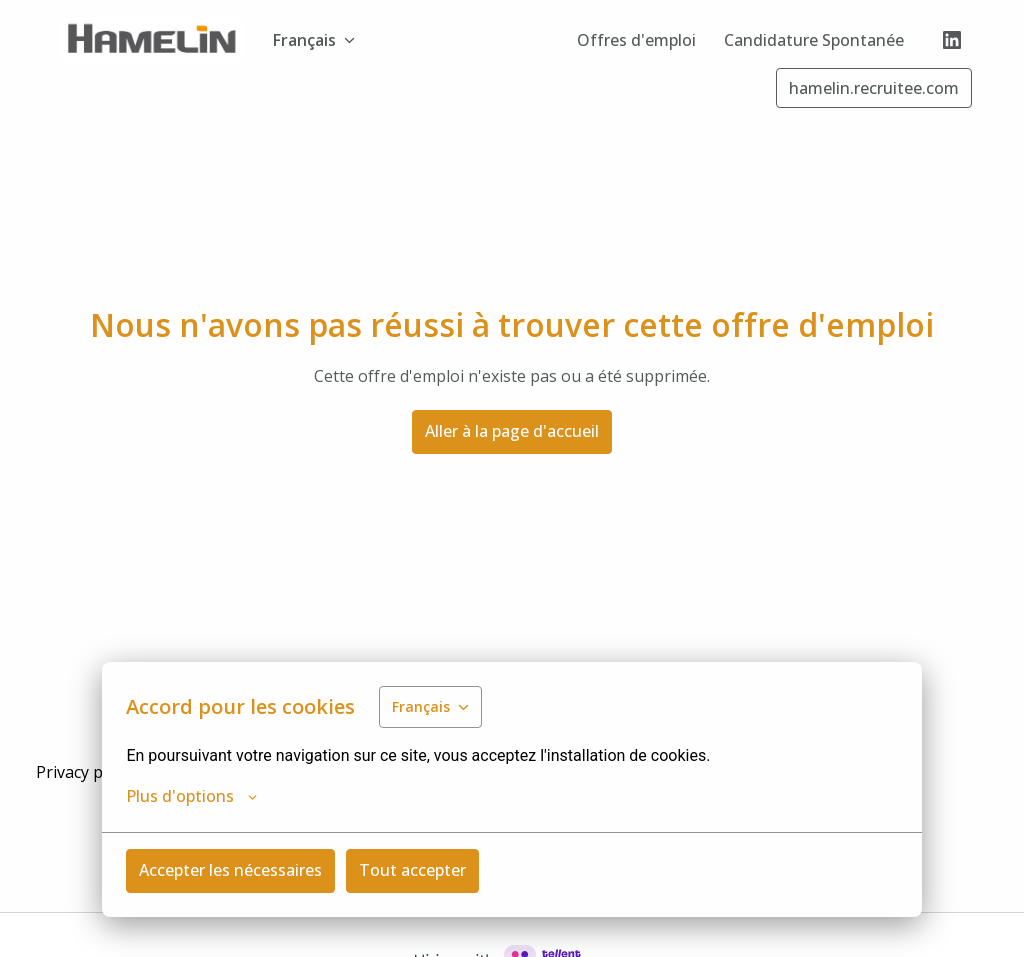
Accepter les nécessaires (230, 870)
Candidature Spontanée (814, 40)
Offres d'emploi (636, 40)
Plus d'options (191, 796)
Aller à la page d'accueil (512, 431)
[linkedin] (952, 40)
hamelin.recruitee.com (874, 88)
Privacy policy (86, 772)
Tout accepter (412, 870)
